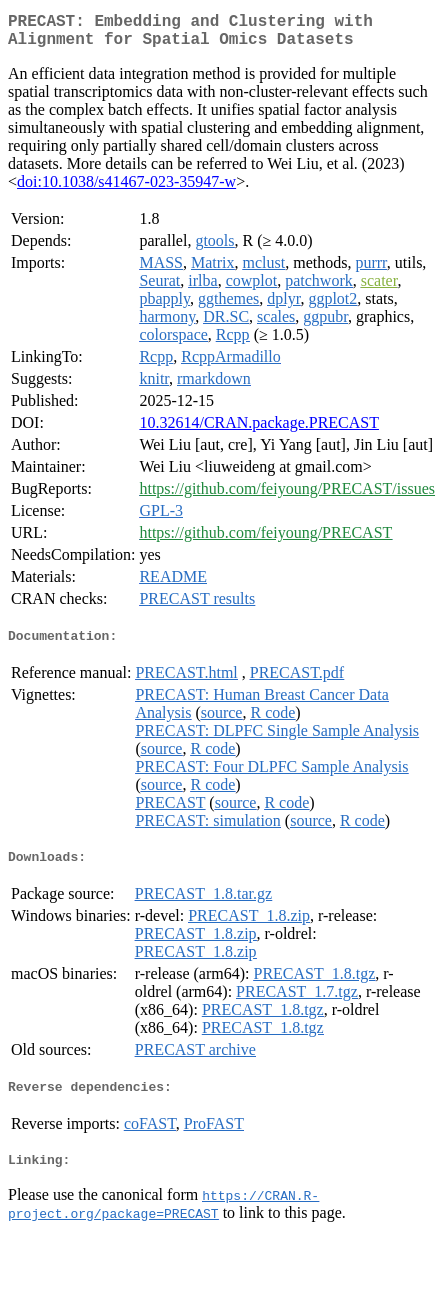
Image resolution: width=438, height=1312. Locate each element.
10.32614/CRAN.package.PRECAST (259, 430)
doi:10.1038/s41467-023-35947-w (126, 189)
